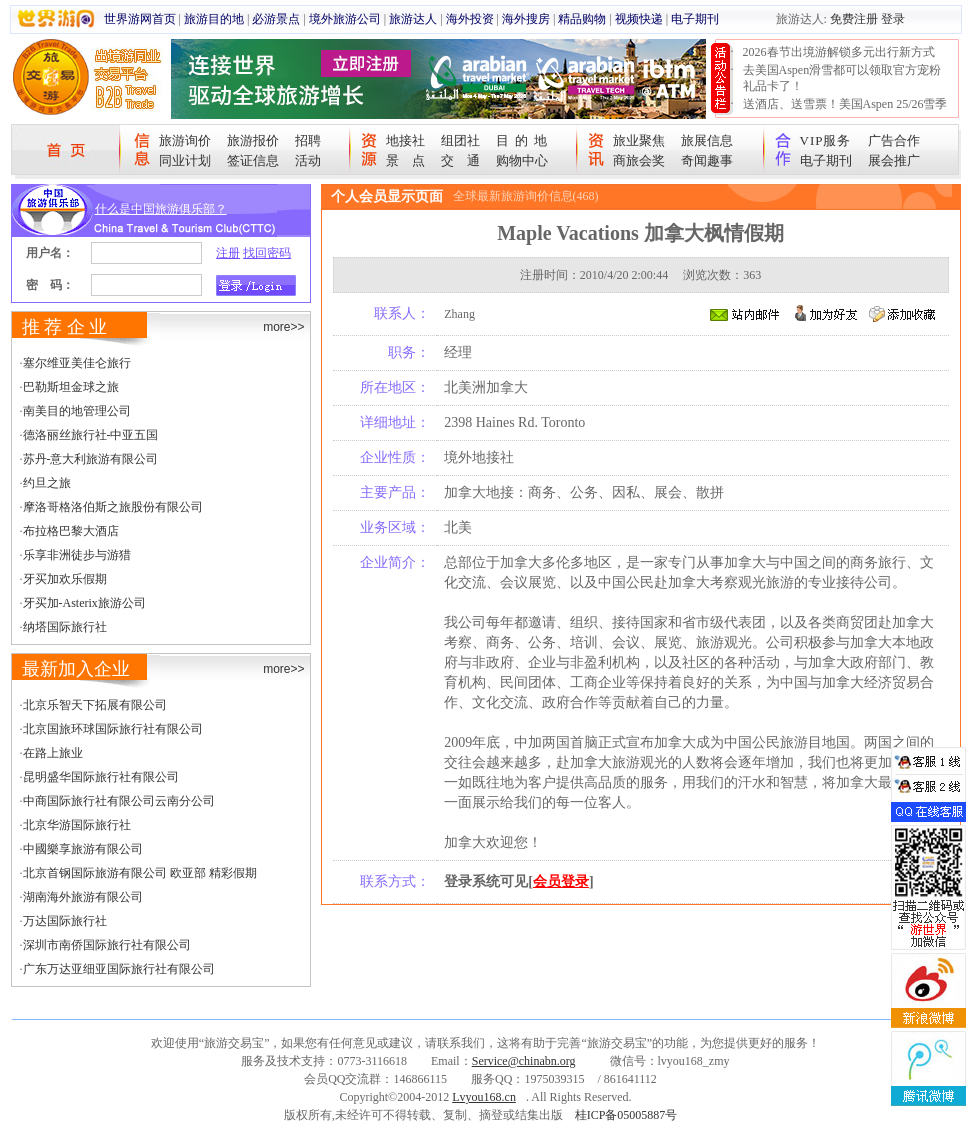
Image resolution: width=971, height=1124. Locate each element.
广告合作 (894, 140)
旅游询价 (185, 140)
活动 (308, 160)
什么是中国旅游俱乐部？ (161, 209)
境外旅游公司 (345, 19)
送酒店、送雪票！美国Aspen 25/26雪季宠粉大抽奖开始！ (845, 112)
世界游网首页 (140, 19)
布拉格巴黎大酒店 (71, 531)
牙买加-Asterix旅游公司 (84, 603)
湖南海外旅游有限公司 (83, 897)
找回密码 (267, 253)
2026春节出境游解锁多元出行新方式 (839, 52)
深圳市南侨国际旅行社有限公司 (107, 945)
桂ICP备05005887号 (626, 1115)
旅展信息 (707, 140)
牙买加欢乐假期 (65, 579)
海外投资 (470, 19)
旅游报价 (253, 140)
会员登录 (561, 881)
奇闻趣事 (707, 160)
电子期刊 (695, 19)
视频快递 (639, 19)
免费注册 (854, 19)
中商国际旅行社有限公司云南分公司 (119, 801)
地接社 (405, 140)
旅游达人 (413, 19)
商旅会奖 (639, 160)
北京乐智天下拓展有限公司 (95, 705)
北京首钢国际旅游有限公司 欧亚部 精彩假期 (140, 873)
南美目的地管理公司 (77, 411)
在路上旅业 (53, 753)
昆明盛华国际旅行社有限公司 (101, 777)
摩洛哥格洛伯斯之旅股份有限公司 (113, 507)
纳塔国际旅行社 (65, 627)
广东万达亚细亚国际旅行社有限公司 (119, 969)
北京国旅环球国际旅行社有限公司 (113, 729)
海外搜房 (526, 19)
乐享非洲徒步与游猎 (77, 555)
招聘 (308, 140)
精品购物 (582, 19)
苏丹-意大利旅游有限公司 (91, 459)
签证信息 (253, 160)
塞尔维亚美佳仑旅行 (77, 363)
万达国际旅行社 (65, 921)
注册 (228, 253)
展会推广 (894, 160)
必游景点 (276, 19)
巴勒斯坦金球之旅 (71, 387)
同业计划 (185, 160)
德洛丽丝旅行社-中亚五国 (91, 435)
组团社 (460, 140)
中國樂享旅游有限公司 (83, 849)
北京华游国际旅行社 (77, 825)
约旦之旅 (47, 483)
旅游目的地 (214, 19)
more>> (283, 327)
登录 (893, 19)
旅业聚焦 (639, 140)
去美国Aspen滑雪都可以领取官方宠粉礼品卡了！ (842, 78)
